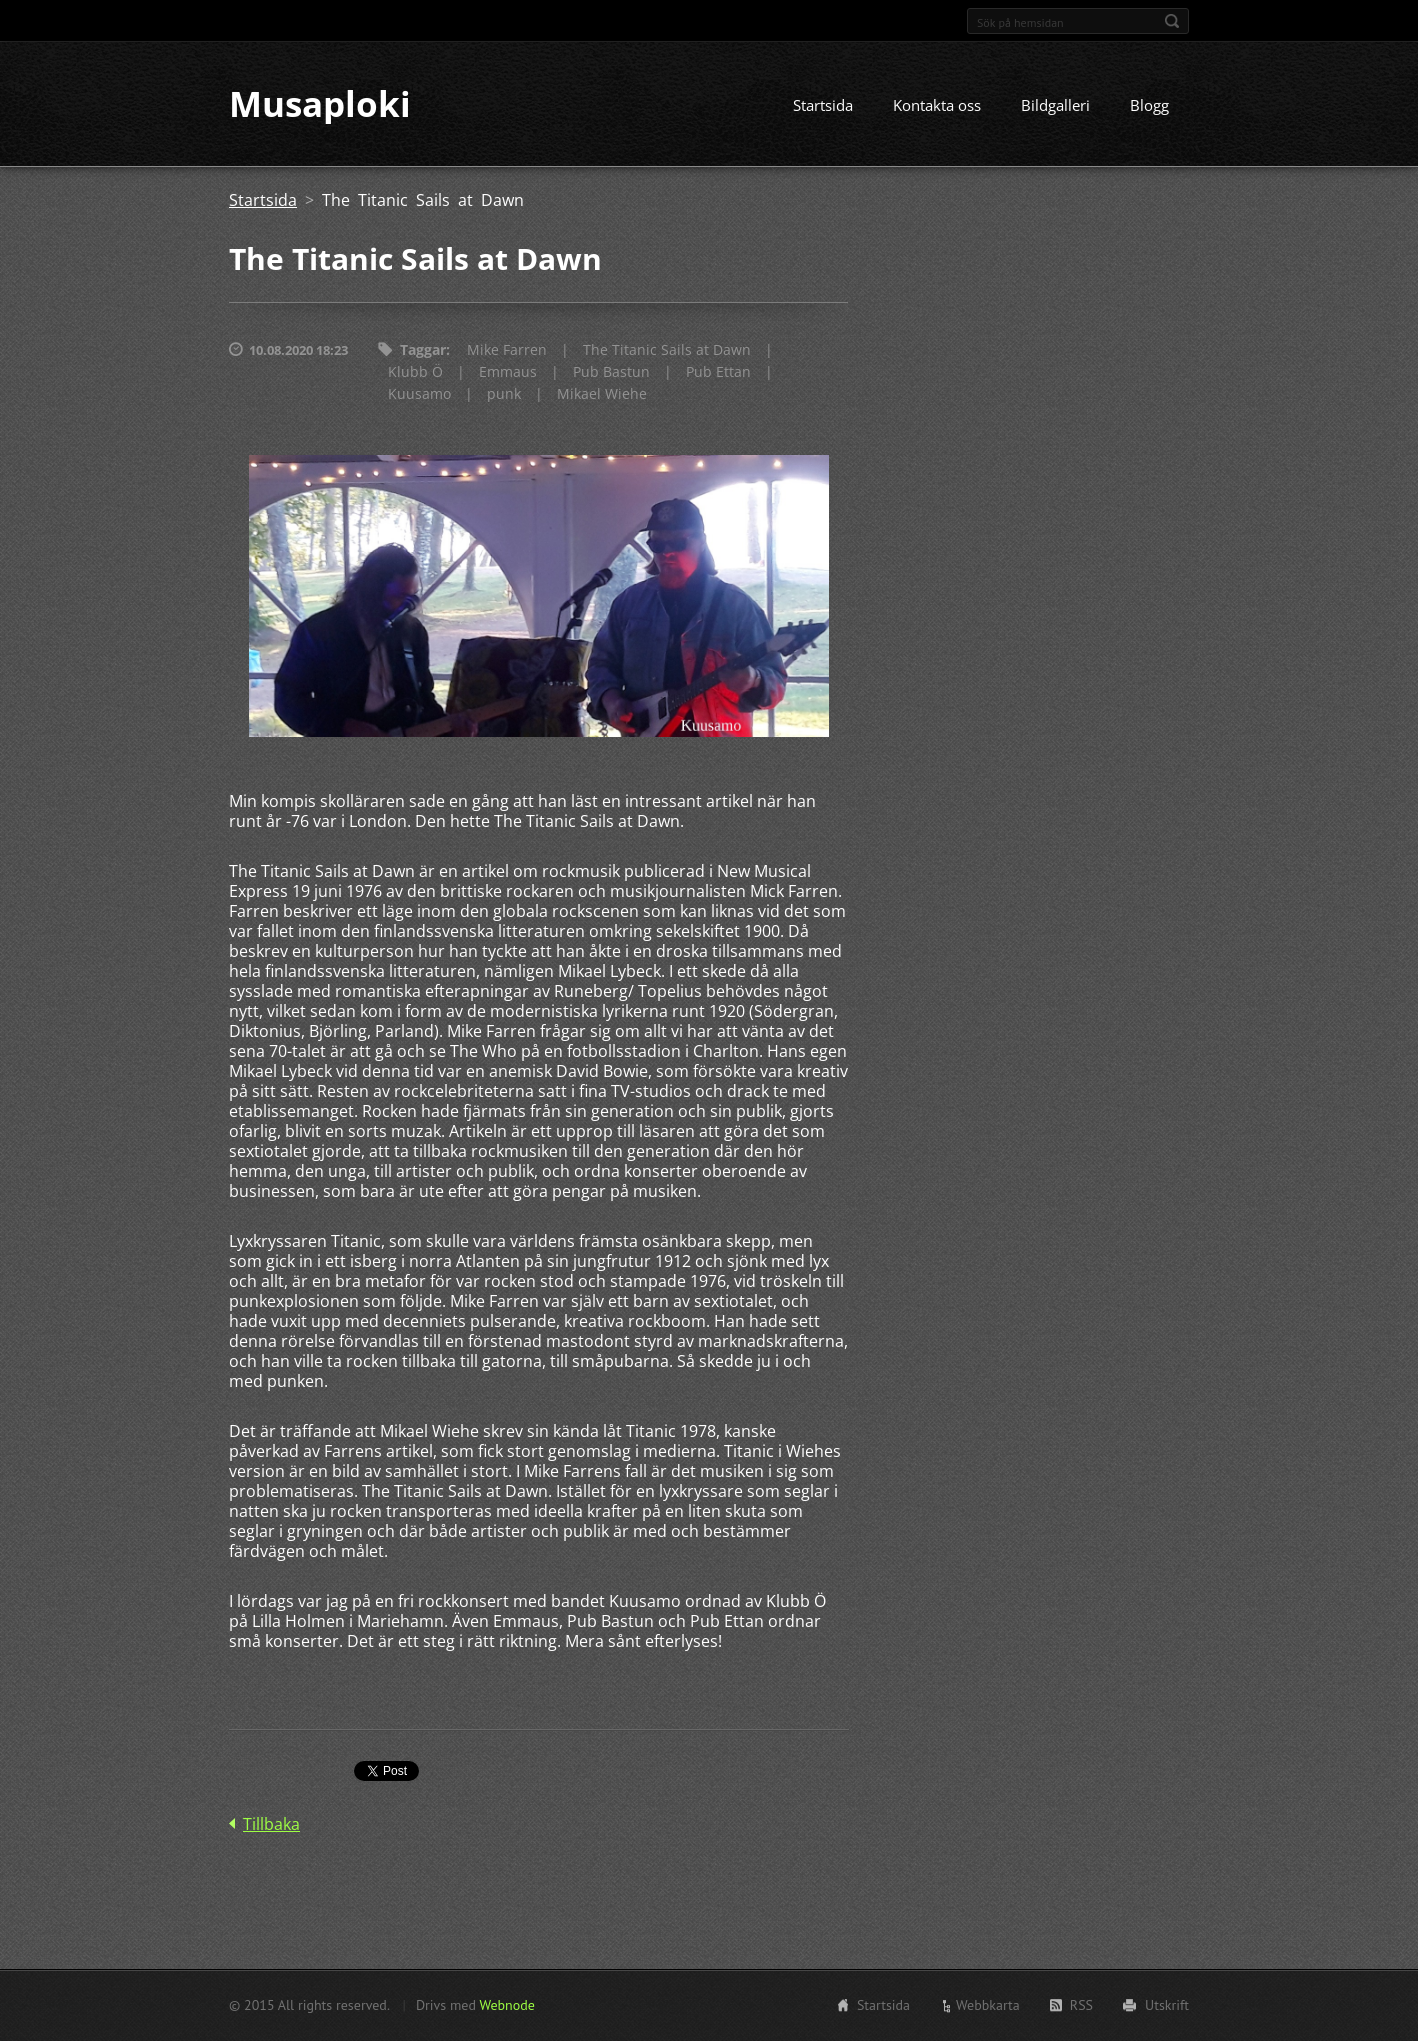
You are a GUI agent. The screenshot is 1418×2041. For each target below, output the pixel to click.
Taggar (423, 351)
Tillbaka (271, 1825)
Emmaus (508, 373)
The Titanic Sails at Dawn (667, 351)
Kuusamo (419, 395)
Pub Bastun (611, 373)
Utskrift (1167, 2005)
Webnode (506, 2005)
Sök (1172, 21)
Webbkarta (988, 2005)
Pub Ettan (718, 373)
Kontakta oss (937, 107)
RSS (1081, 2005)
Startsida (823, 107)
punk (504, 395)
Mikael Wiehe (602, 395)
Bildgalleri (1055, 107)
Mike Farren (507, 351)
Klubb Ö (415, 373)
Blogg (1149, 107)
